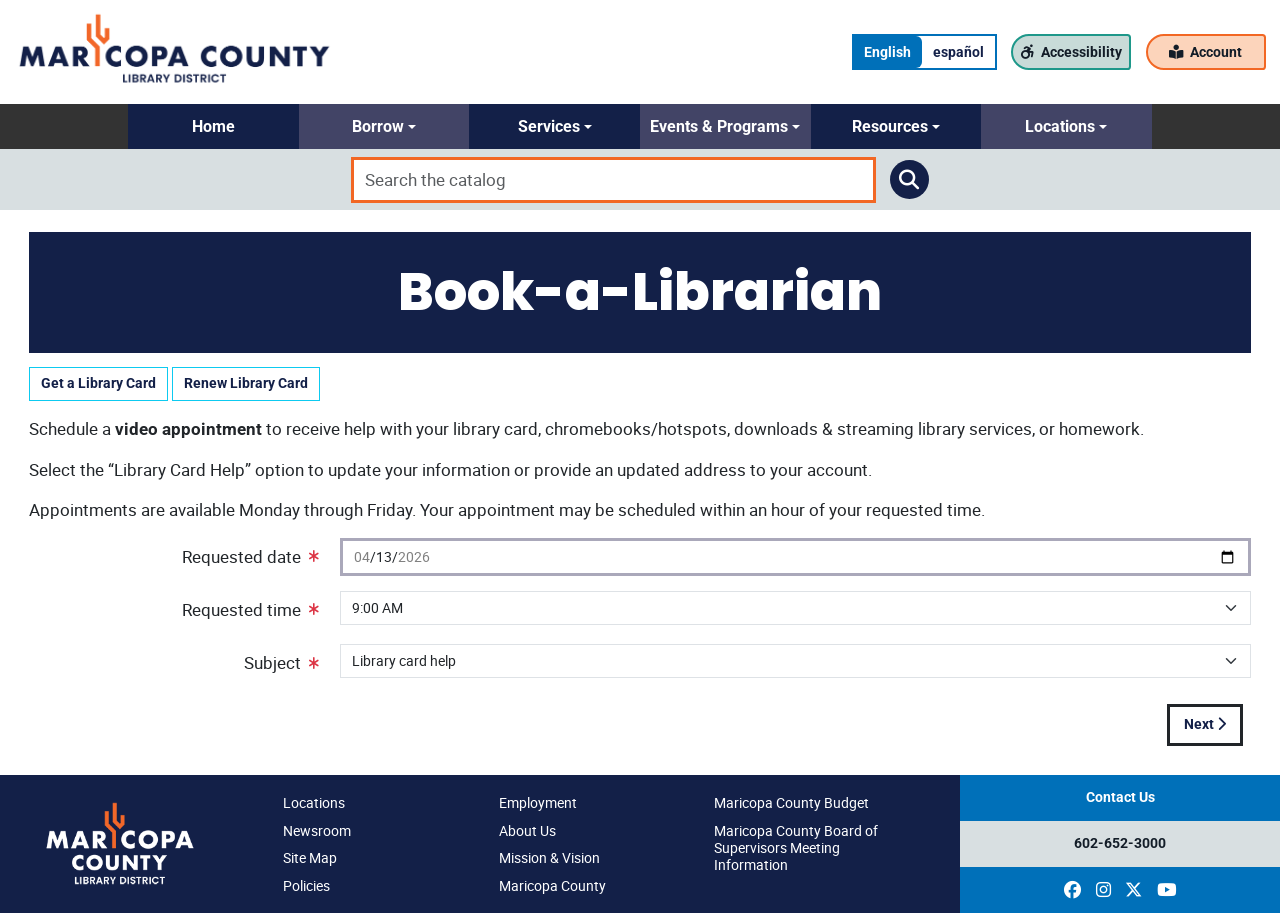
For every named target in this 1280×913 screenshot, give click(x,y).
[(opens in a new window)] (1072, 890)
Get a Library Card (98, 383)
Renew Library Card (246, 383)
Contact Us (1120, 797)
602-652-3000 (1120, 843)
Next (1205, 724)
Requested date (250, 556)
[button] (213, 126)
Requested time (250, 609)
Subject (281, 662)
